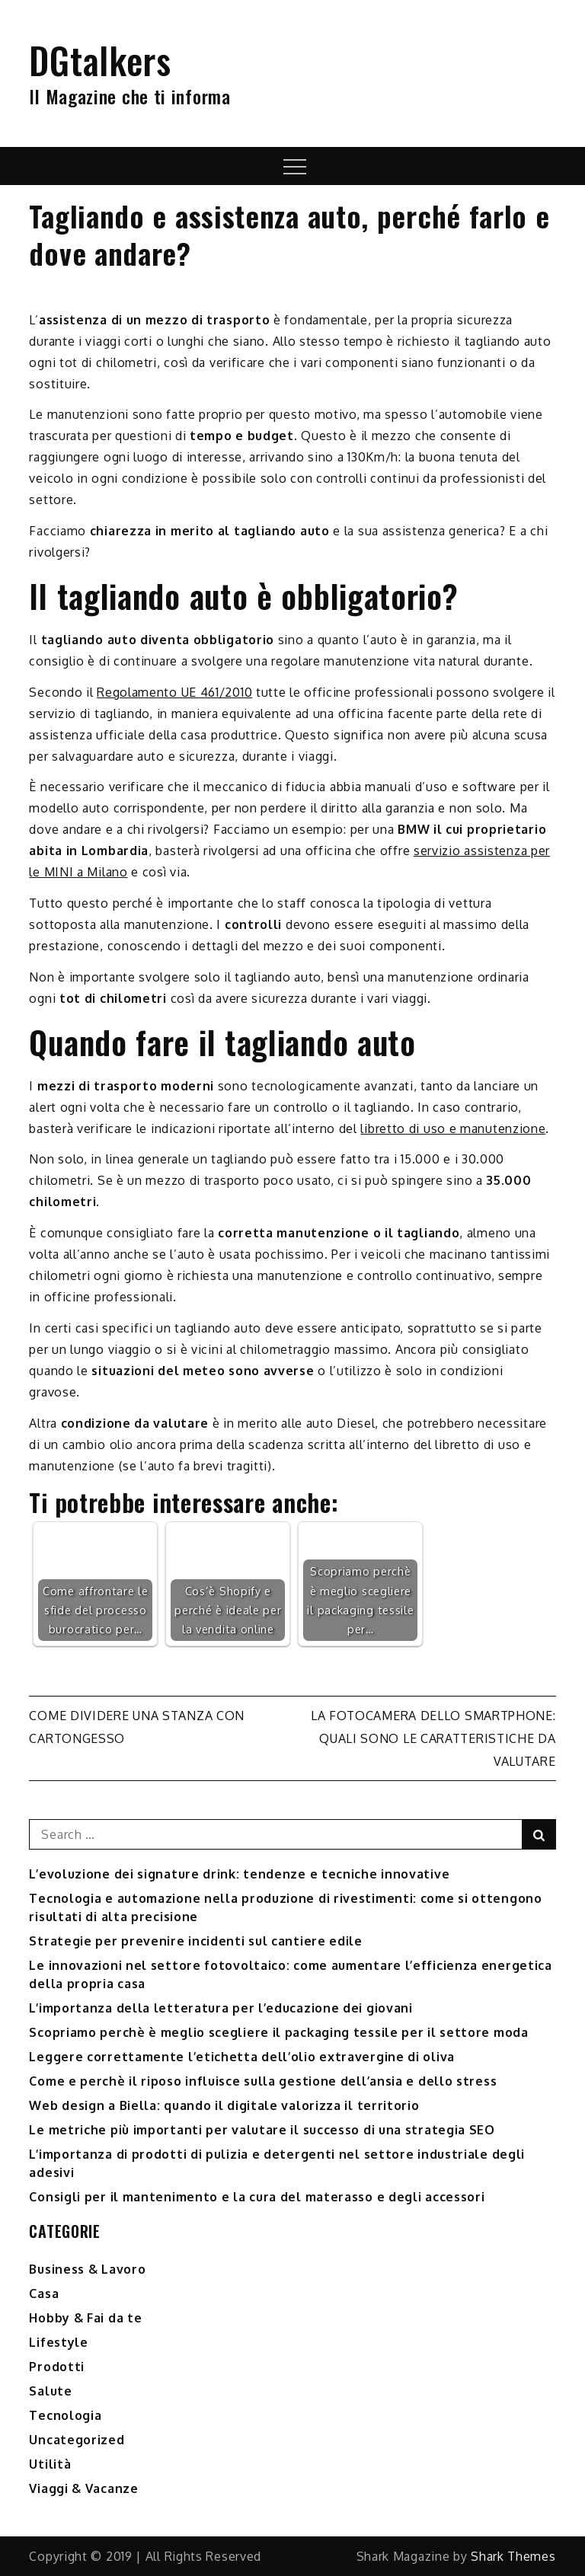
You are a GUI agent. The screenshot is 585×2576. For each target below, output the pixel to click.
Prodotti (57, 2366)
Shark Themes (513, 2556)
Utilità (50, 2464)
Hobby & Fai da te (85, 2317)
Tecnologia (65, 2415)
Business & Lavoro (87, 2269)
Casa (44, 2293)
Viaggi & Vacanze (83, 2488)
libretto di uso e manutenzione (452, 1128)
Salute (50, 2391)
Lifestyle (58, 2342)
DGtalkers (100, 60)
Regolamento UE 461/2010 (174, 692)
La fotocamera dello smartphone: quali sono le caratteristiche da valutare (433, 1738)
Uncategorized (76, 2439)
